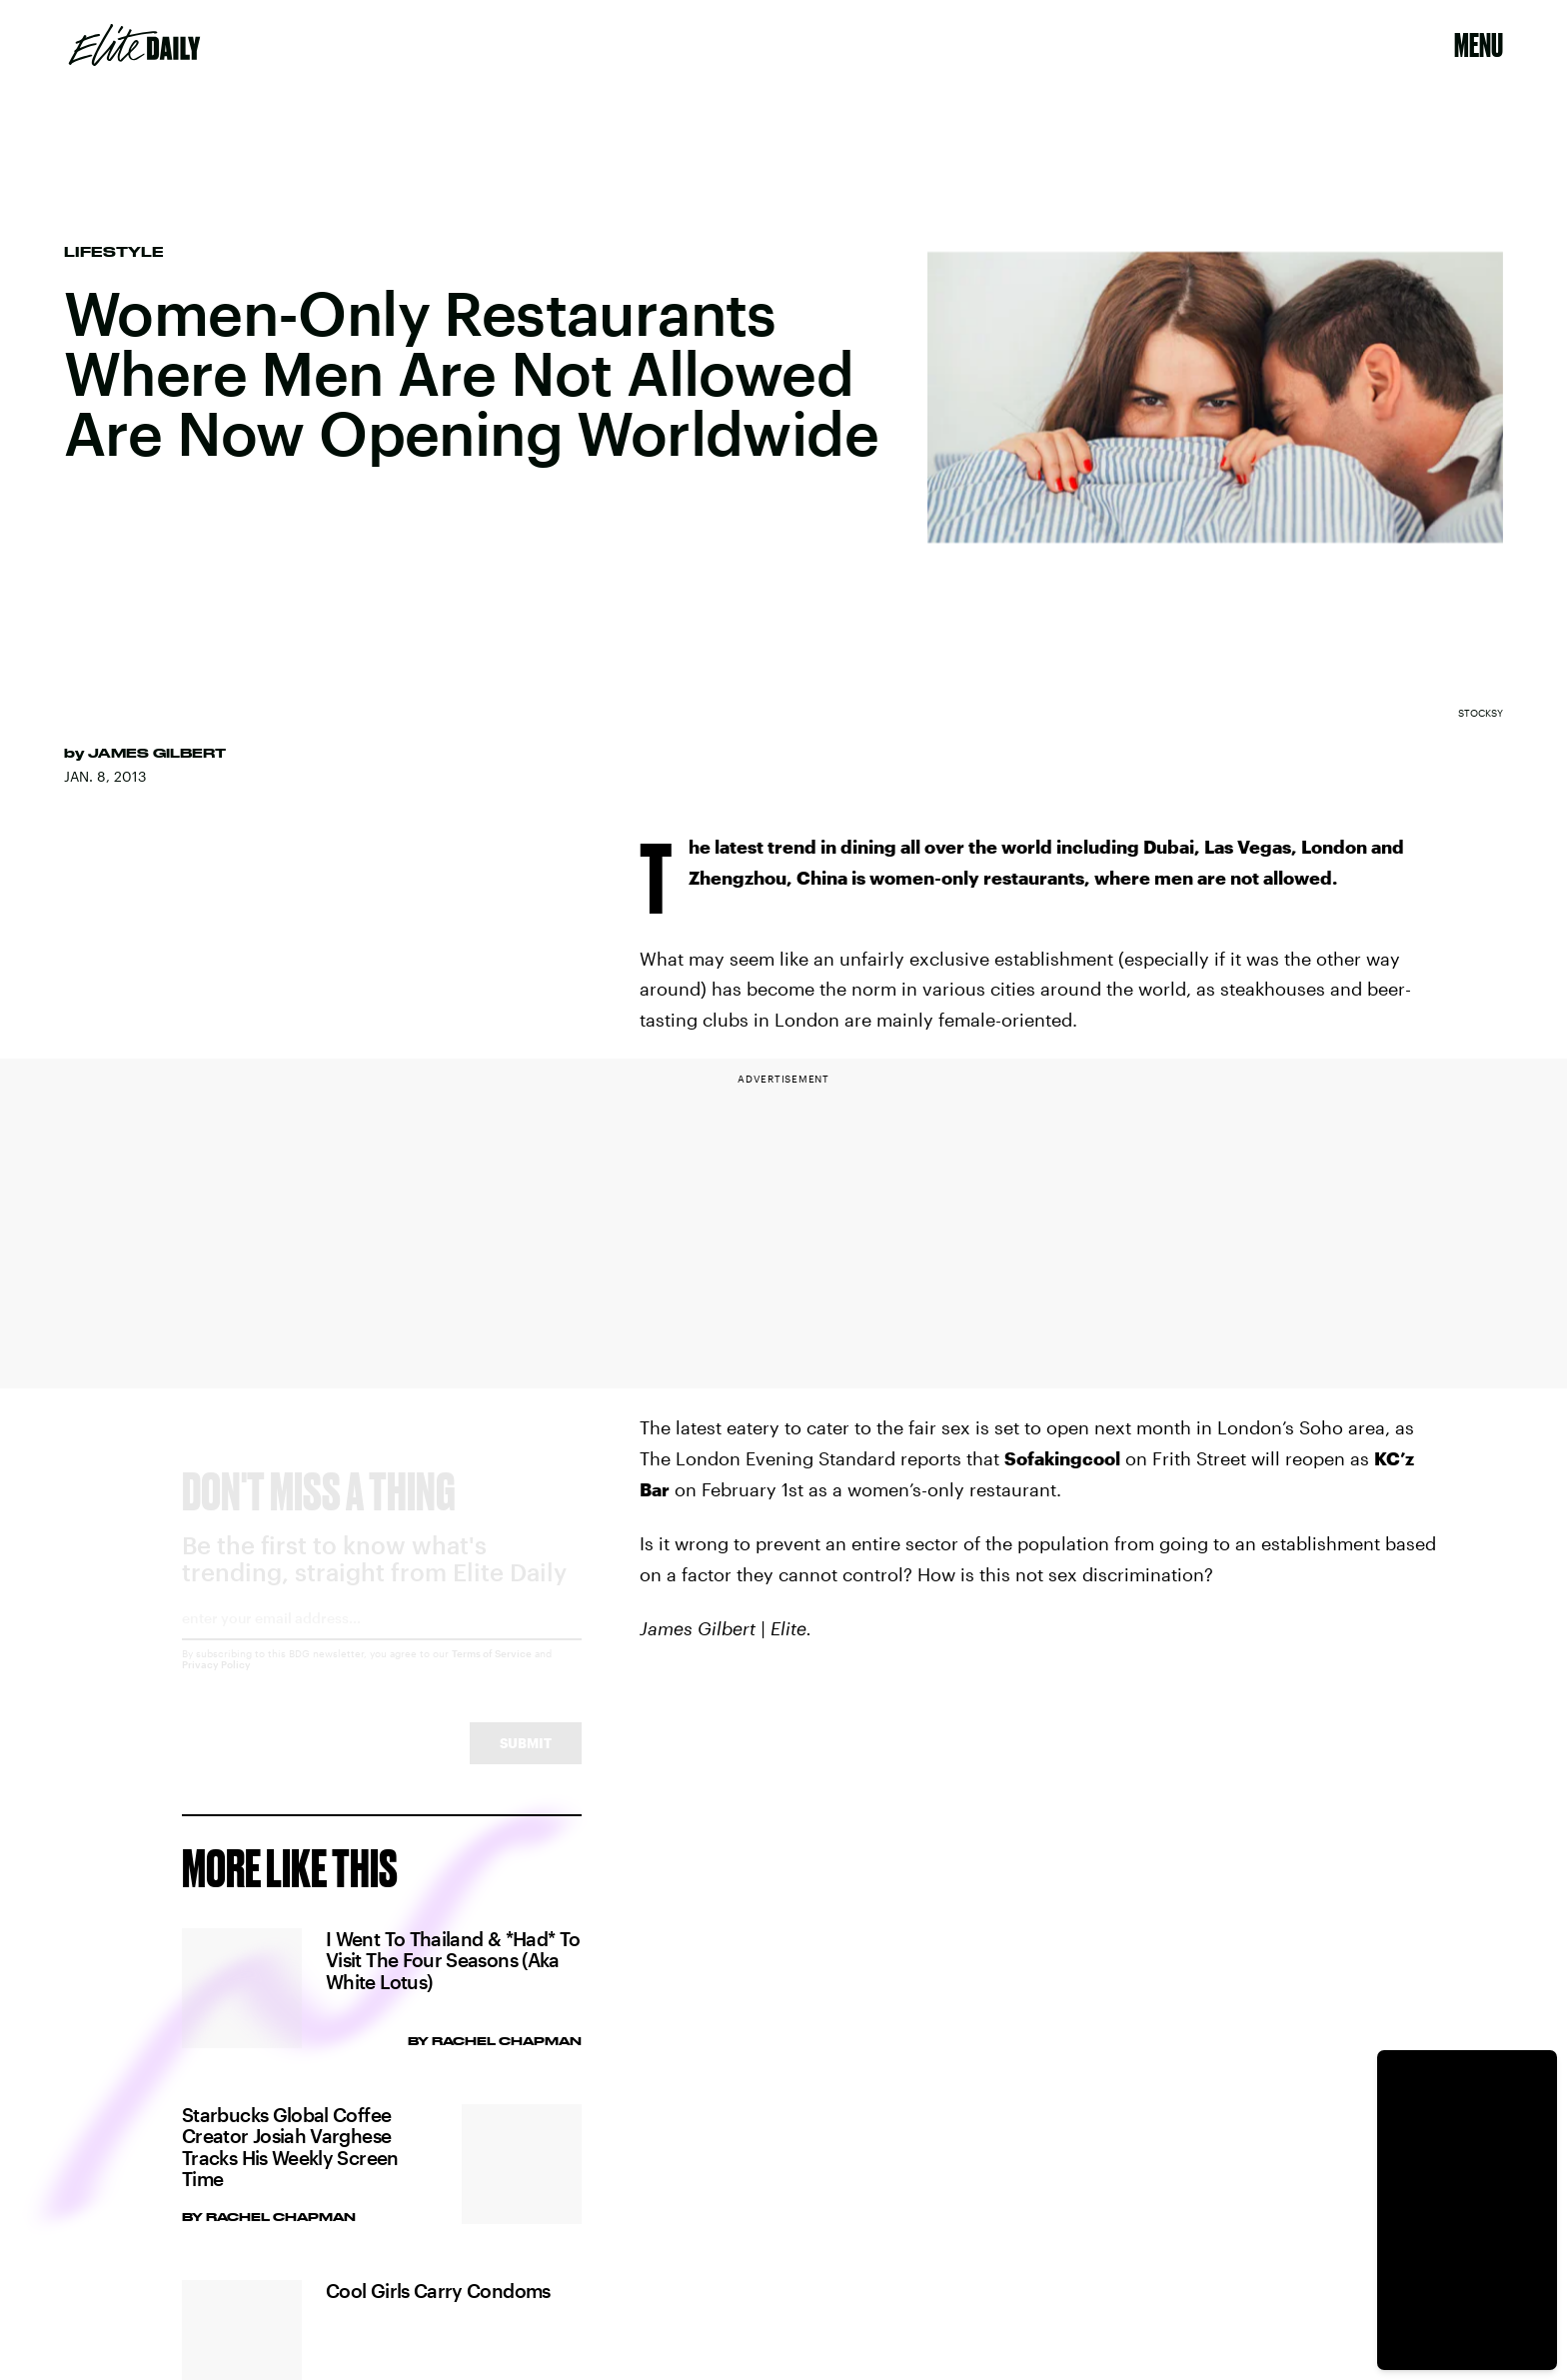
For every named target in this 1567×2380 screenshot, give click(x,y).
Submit (526, 1760)
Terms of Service (492, 1671)
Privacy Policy (216, 1682)
